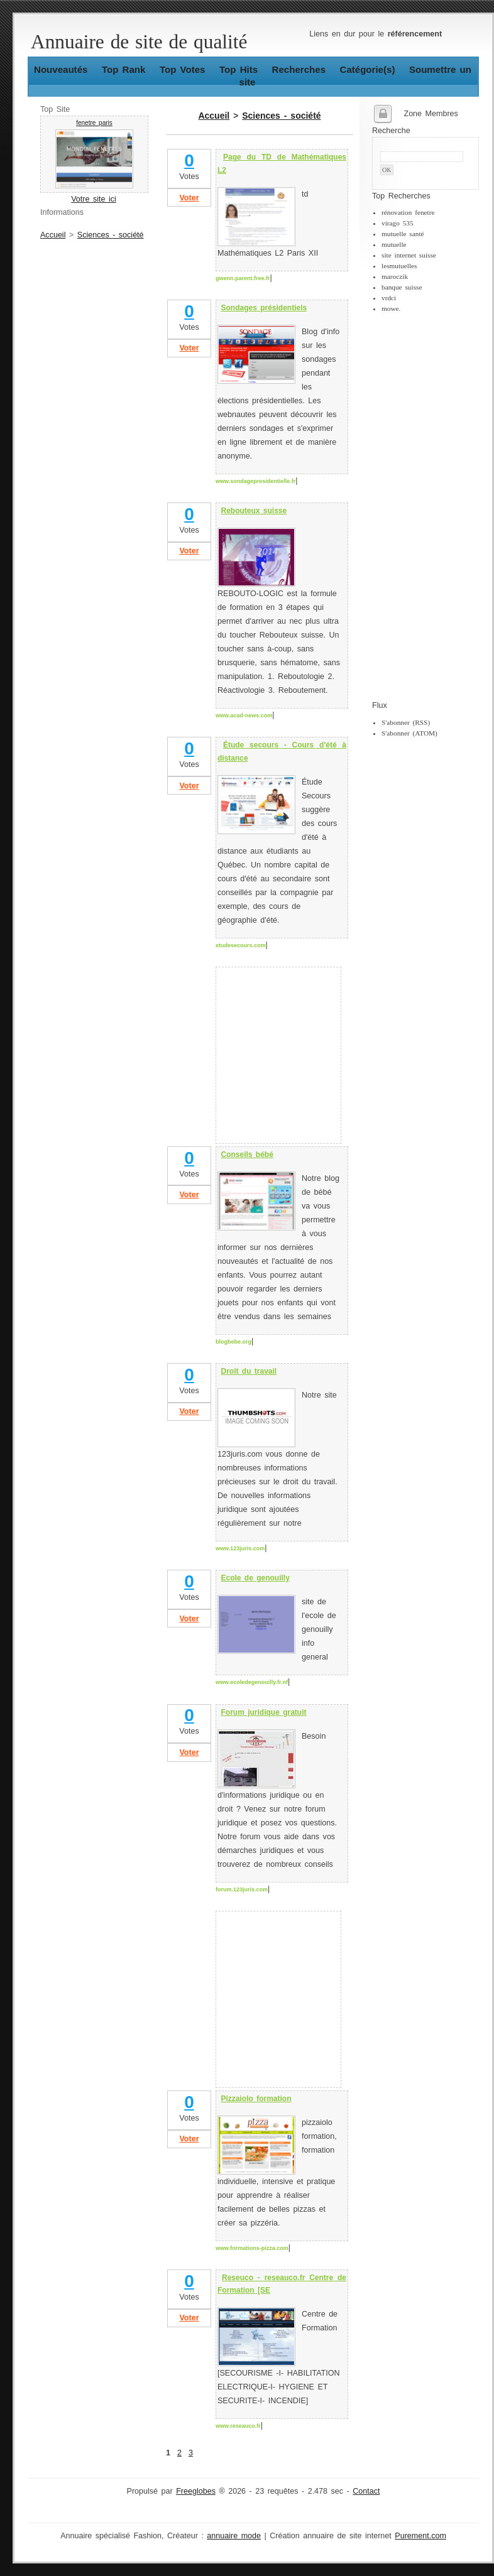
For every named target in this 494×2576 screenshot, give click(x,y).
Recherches (299, 69)
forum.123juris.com (242, 1889)
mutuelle (394, 244)
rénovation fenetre (408, 212)
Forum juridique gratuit (264, 1712)
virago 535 (397, 223)
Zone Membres (430, 113)
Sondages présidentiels (264, 307)
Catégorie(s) (367, 69)
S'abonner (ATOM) (409, 733)
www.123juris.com (240, 1548)
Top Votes (183, 69)
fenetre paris (94, 122)
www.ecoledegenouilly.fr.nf (252, 1682)
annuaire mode (234, 2535)
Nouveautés (60, 69)
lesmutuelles (399, 265)
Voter (189, 197)
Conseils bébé (247, 1154)
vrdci (388, 298)
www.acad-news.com (244, 715)
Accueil (52, 235)
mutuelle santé (402, 233)
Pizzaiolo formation (256, 2098)
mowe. (390, 308)
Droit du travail (249, 1371)
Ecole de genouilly (255, 1577)
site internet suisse (408, 255)
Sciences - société (110, 235)
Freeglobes (196, 2491)
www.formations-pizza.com (252, 2248)
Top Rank (124, 69)
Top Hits (238, 69)
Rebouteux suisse (254, 510)
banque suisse (401, 287)
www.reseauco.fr (238, 2426)
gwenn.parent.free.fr (243, 278)
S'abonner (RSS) (405, 722)
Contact (366, 2491)
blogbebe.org (233, 1342)
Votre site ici (93, 199)
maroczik (394, 276)
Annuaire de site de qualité (139, 42)
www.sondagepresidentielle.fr (255, 481)
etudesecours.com (241, 945)
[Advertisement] (422, 506)
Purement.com (420, 2535)
